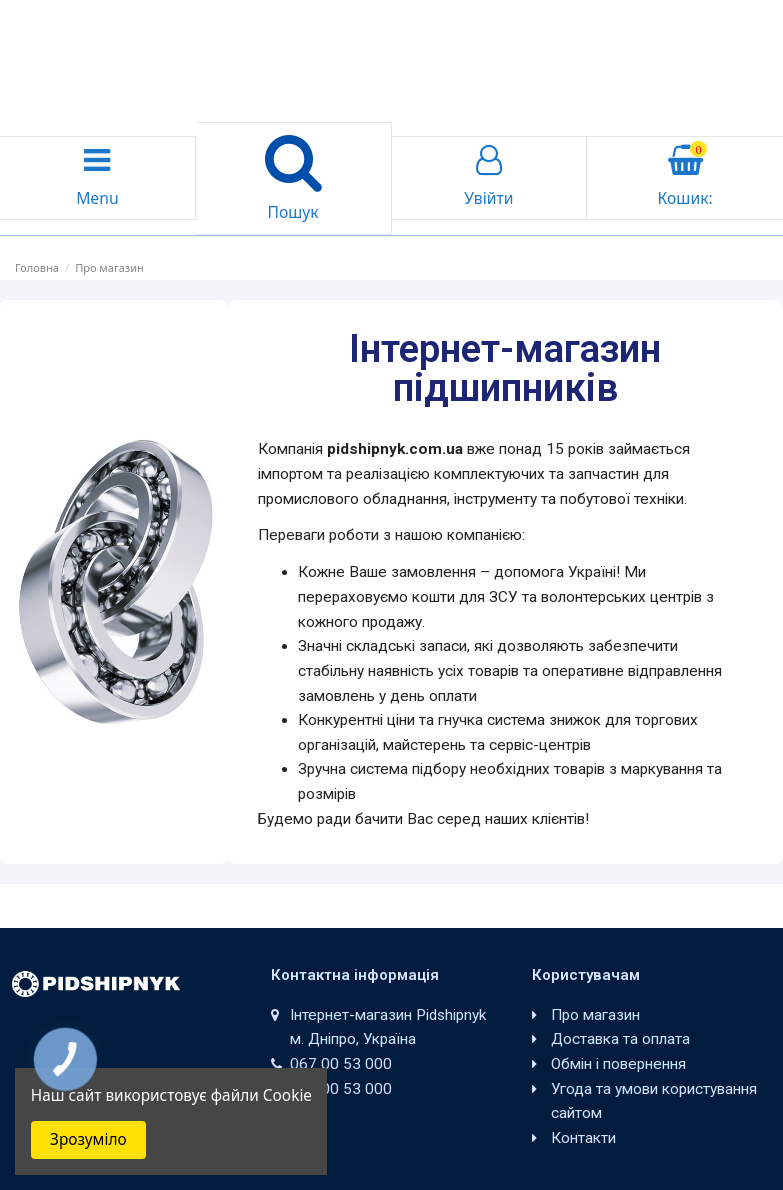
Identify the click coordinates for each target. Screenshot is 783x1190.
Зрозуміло (88, 1139)
